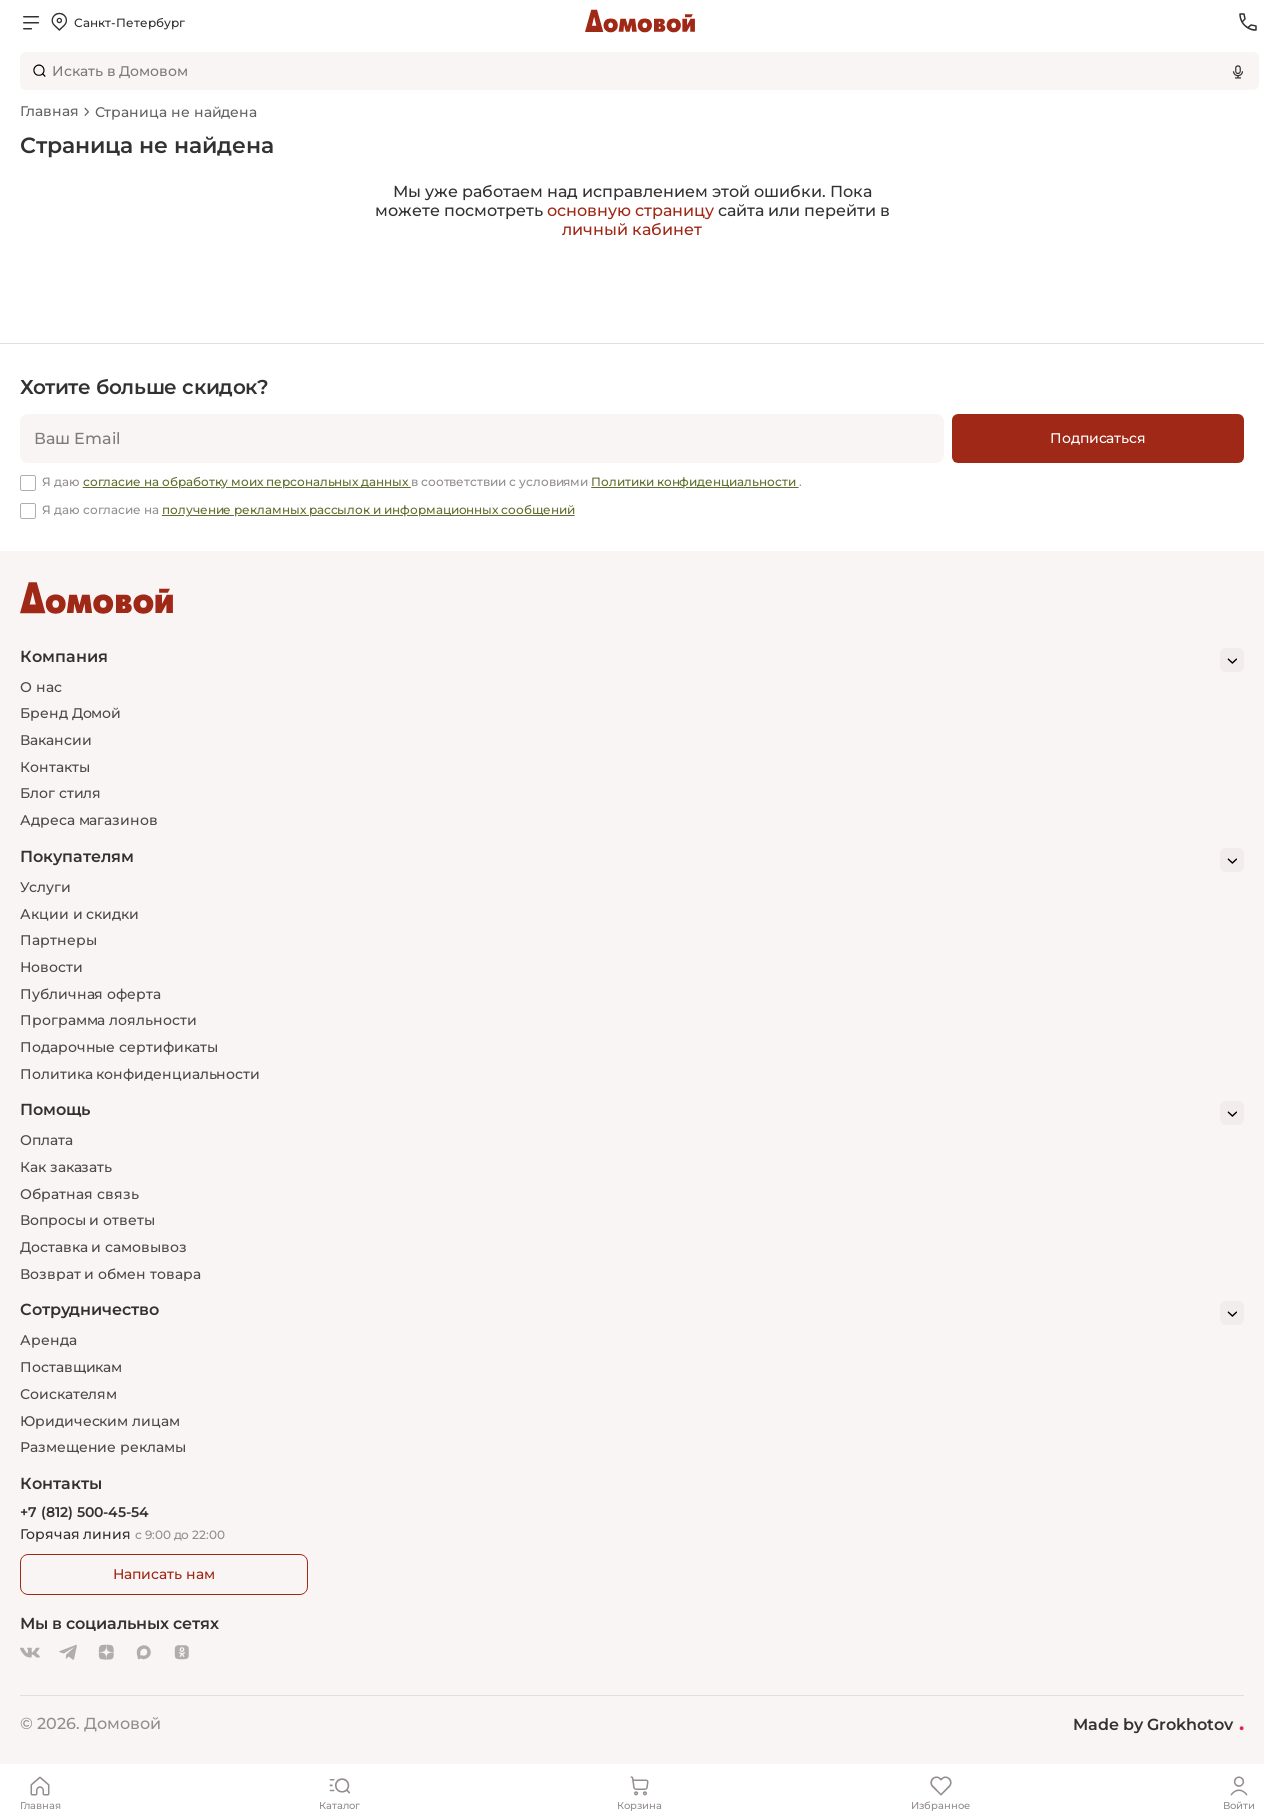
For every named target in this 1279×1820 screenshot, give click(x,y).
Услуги (45, 887)
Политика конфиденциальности (140, 1074)
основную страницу (630, 210)
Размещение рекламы (103, 1447)
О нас (41, 687)
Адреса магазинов (89, 820)
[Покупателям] (632, 860)
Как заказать (66, 1167)
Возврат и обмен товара (110, 1274)
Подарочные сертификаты (118, 1047)
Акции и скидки (79, 914)
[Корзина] (640, 1792)
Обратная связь (79, 1194)
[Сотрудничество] (632, 1313)
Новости (51, 967)
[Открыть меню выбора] (116, 22)
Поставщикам (71, 1367)
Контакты (54, 767)
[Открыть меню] (31, 22)
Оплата (46, 1140)
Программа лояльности (108, 1020)
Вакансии (55, 740)
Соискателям (68, 1394)
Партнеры (58, 940)
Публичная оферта (90, 994)
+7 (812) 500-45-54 (84, 1512)
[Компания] (632, 660)
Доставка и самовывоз (103, 1247)
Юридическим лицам (100, 1421)
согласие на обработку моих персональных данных (247, 481)
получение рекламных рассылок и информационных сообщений (368, 509)
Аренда (48, 1340)
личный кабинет (632, 229)
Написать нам (163, 1574)
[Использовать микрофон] (1238, 71)
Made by (1158, 1724)
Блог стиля (60, 793)
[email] (482, 438)
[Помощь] (632, 1113)
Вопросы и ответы (87, 1220)
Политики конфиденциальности (694, 481)
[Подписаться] (1098, 438)
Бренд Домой (70, 713)
